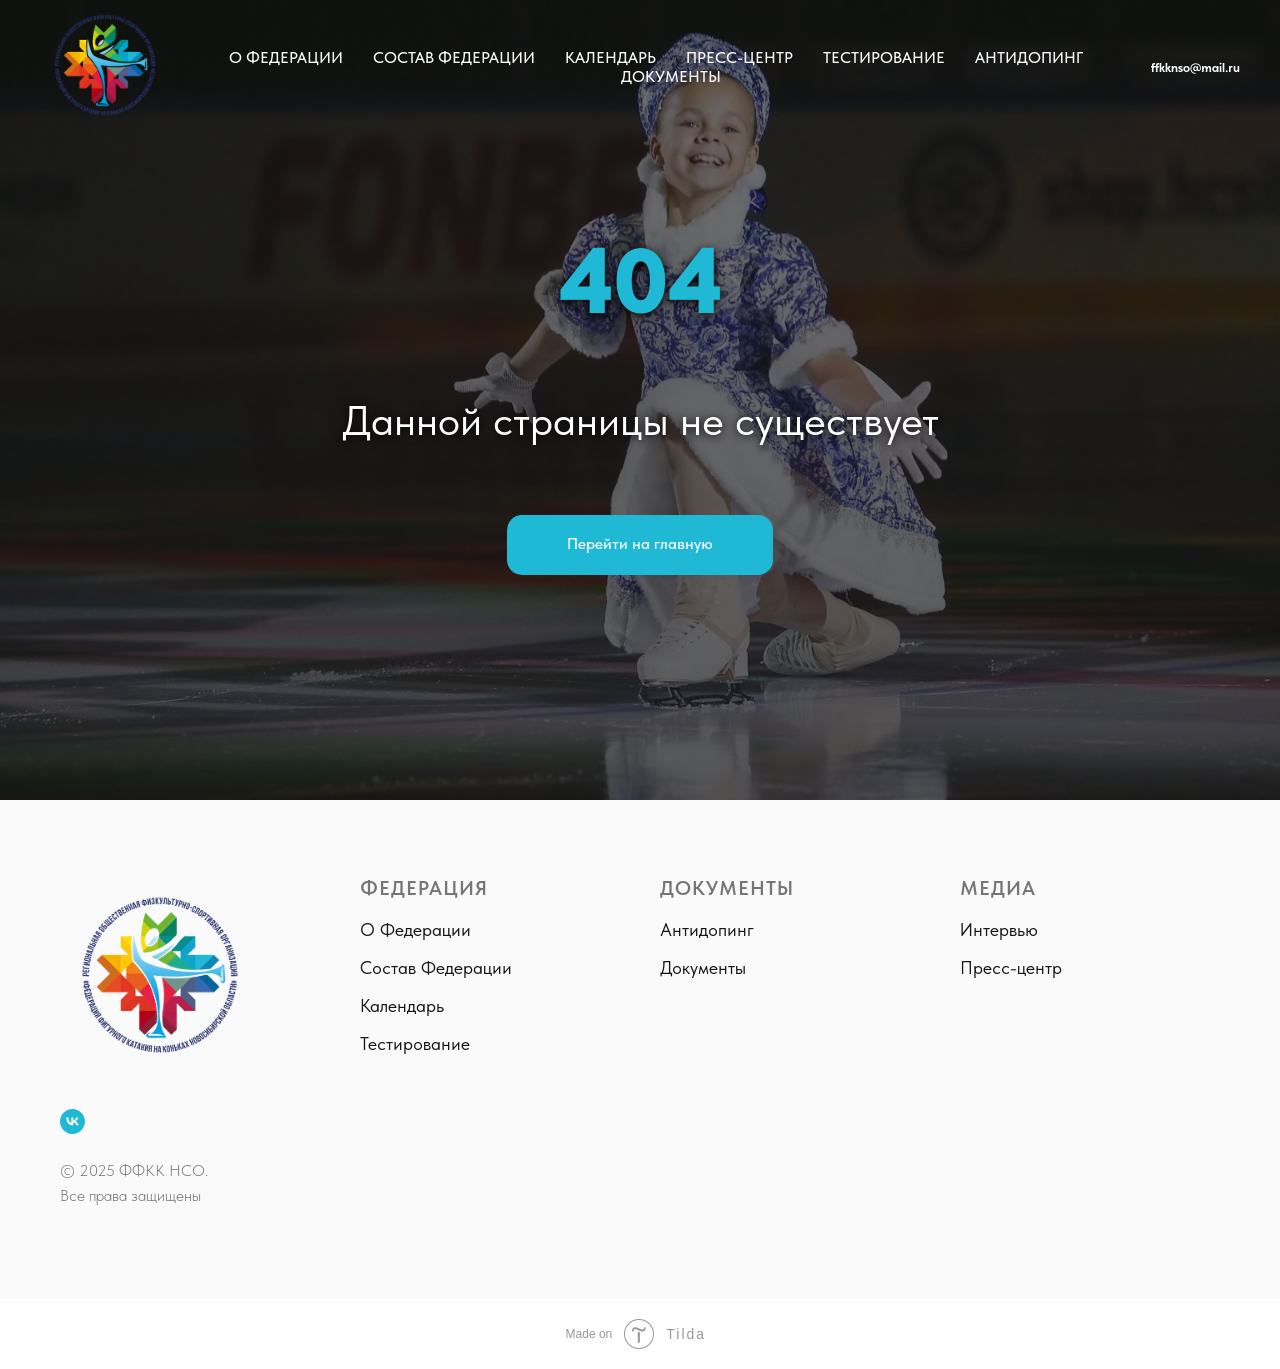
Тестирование (884, 57)
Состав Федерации (454, 57)
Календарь (610, 57)
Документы (671, 76)
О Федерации (286, 57)
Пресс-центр (739, 57)
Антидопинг (1029, 57)
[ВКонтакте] (72, 1121)
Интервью (999, 929)
